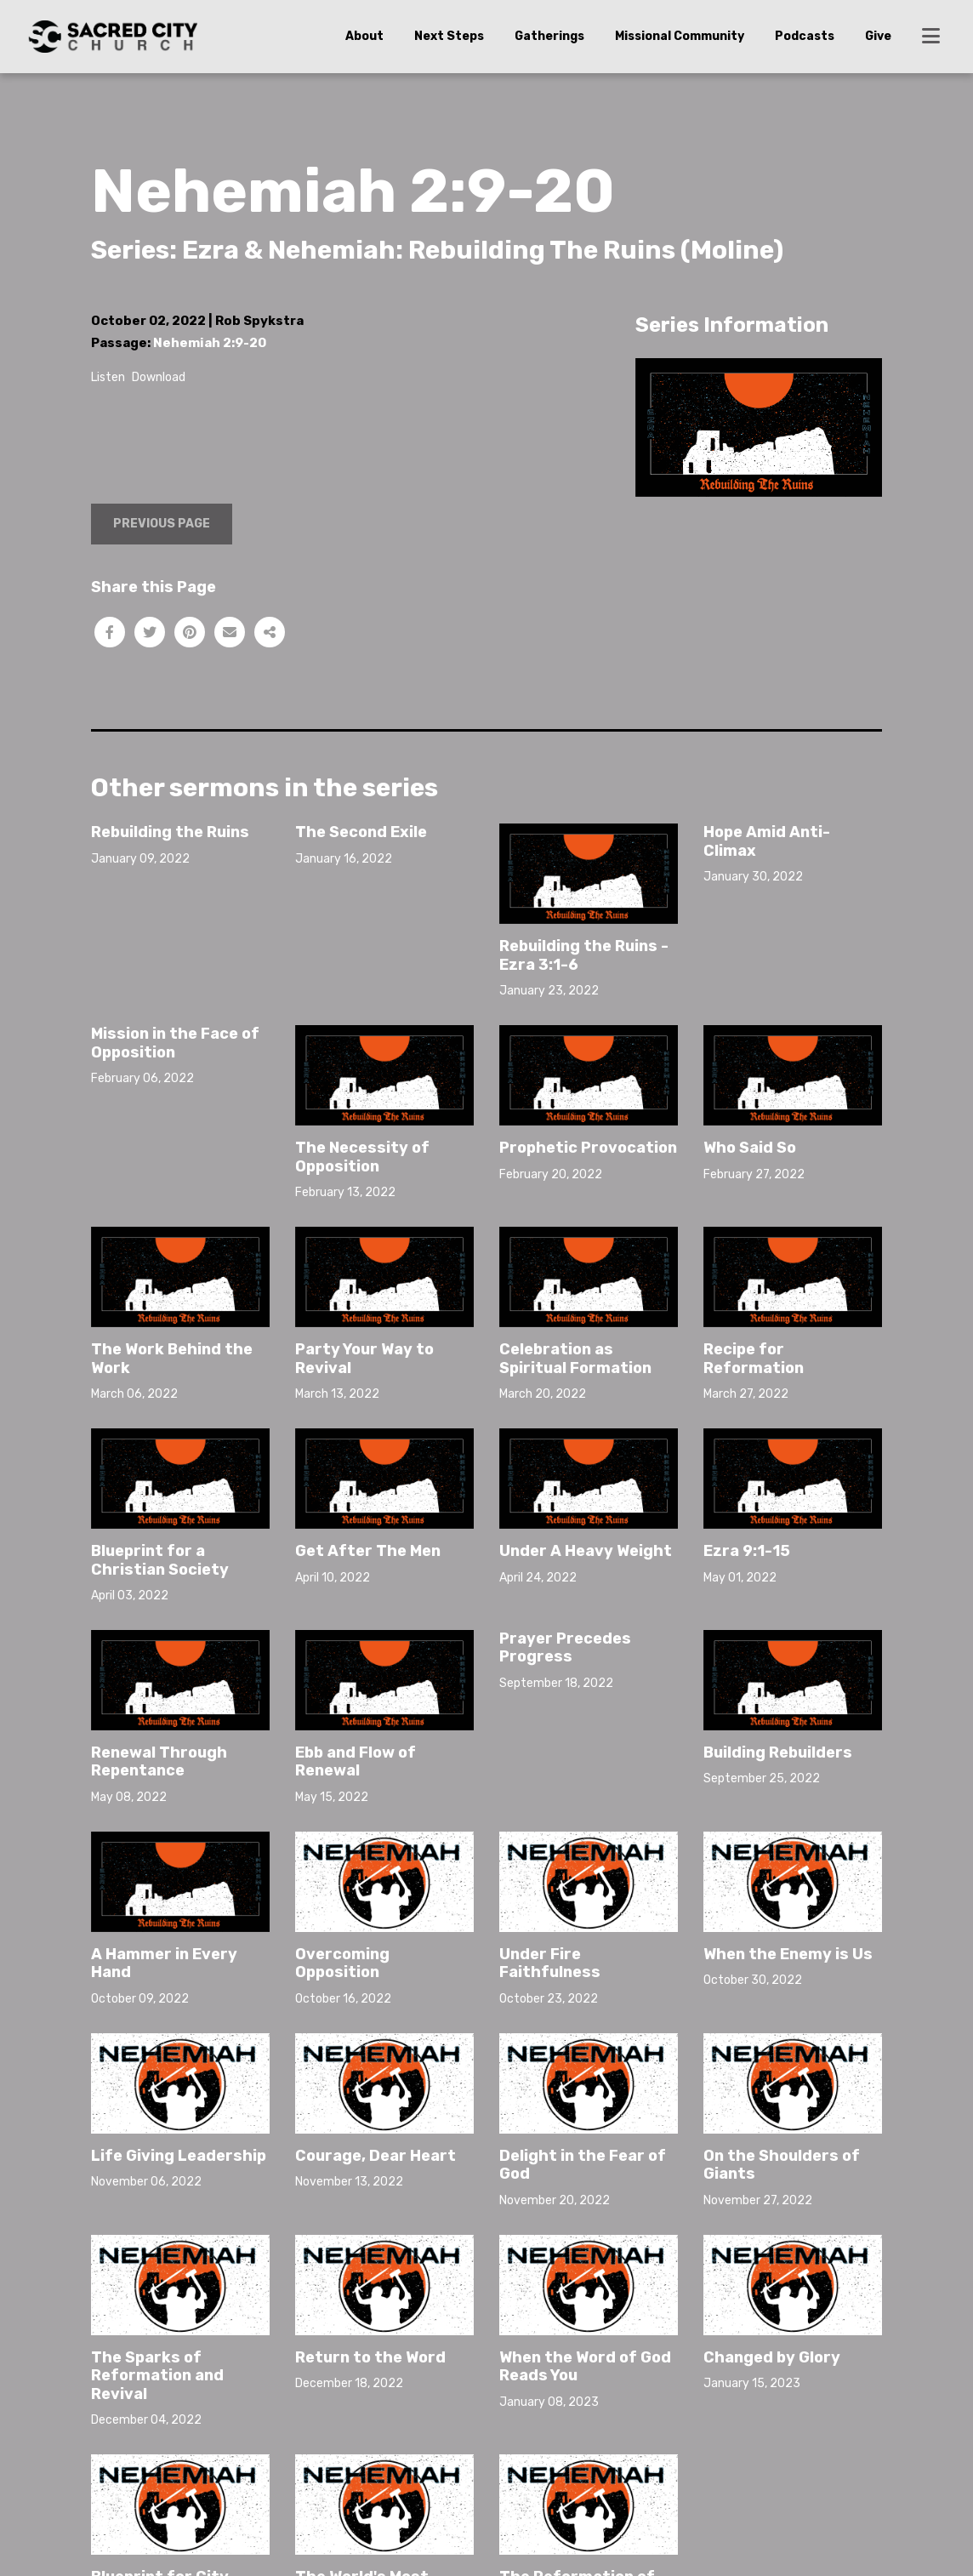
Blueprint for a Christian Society (160, 1560)
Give (878, 36)
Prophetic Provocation (588, 1147)
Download (158, 377)
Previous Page (161, 523)
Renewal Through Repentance (159, 1762)
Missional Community (679, 36)
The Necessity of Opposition (362, 1157)
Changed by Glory (771, 2357)
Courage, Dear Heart (375, 2155)
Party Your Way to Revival (364, 1358)
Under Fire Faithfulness (549, 1963)
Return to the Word (370, 2357)
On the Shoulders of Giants (781, 2165)
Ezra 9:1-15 (746, 1551)
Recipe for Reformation (753, 1358)
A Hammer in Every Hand (164, 1963)
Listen (108, 377)
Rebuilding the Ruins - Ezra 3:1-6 (584, 955)
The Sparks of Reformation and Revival (157, 2375)
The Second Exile (361, 832)
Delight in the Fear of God (582, 2165)
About (364, 36)
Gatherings (549, 36)
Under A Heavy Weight (585, 1551)
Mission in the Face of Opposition (175, 1043)
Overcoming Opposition (342, 1963)
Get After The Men (368, 1551)
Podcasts (804, 36)
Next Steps (449, 36)
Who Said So (749, 1147)
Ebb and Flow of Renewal (355, 1762)
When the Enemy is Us (788, 1954)
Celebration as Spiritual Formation (575, 1358)
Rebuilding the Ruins (170, 832)
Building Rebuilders (777, 1752)
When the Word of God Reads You (585, 2366)
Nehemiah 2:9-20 (209, 342)
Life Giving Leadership (178, 2155)
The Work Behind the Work (172, 1358)
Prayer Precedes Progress (565, 1648)
